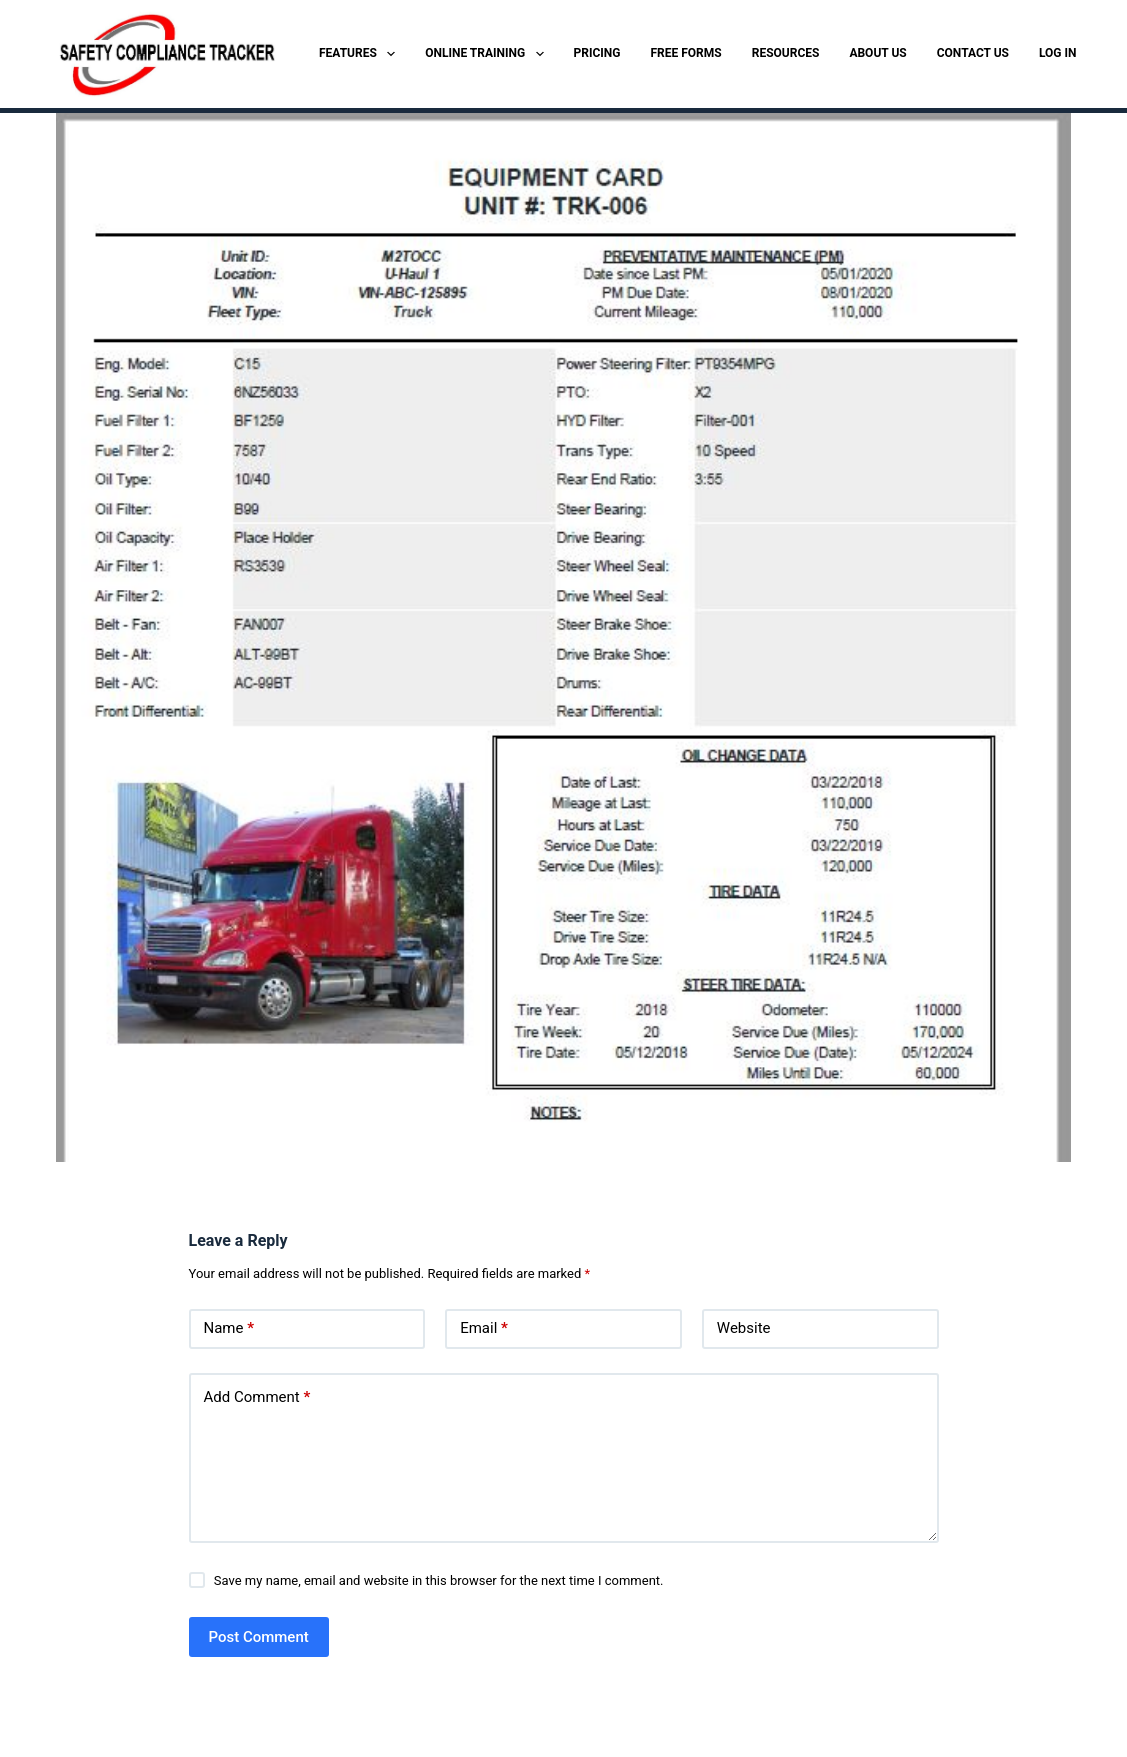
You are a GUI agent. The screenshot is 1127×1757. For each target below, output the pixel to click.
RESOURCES (786, 53)
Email (484, 1328)
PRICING (597, 53)
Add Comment (257, 1397)
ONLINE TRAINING (488, 54)
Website (744, 1328)
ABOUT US (877, 53)
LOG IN (1058, 53)
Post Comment (259, 1637)
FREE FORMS (686, 53)
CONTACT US (973, 53)
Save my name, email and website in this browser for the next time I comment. (439, 1580)
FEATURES (361, 54)
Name (229, 1328)
